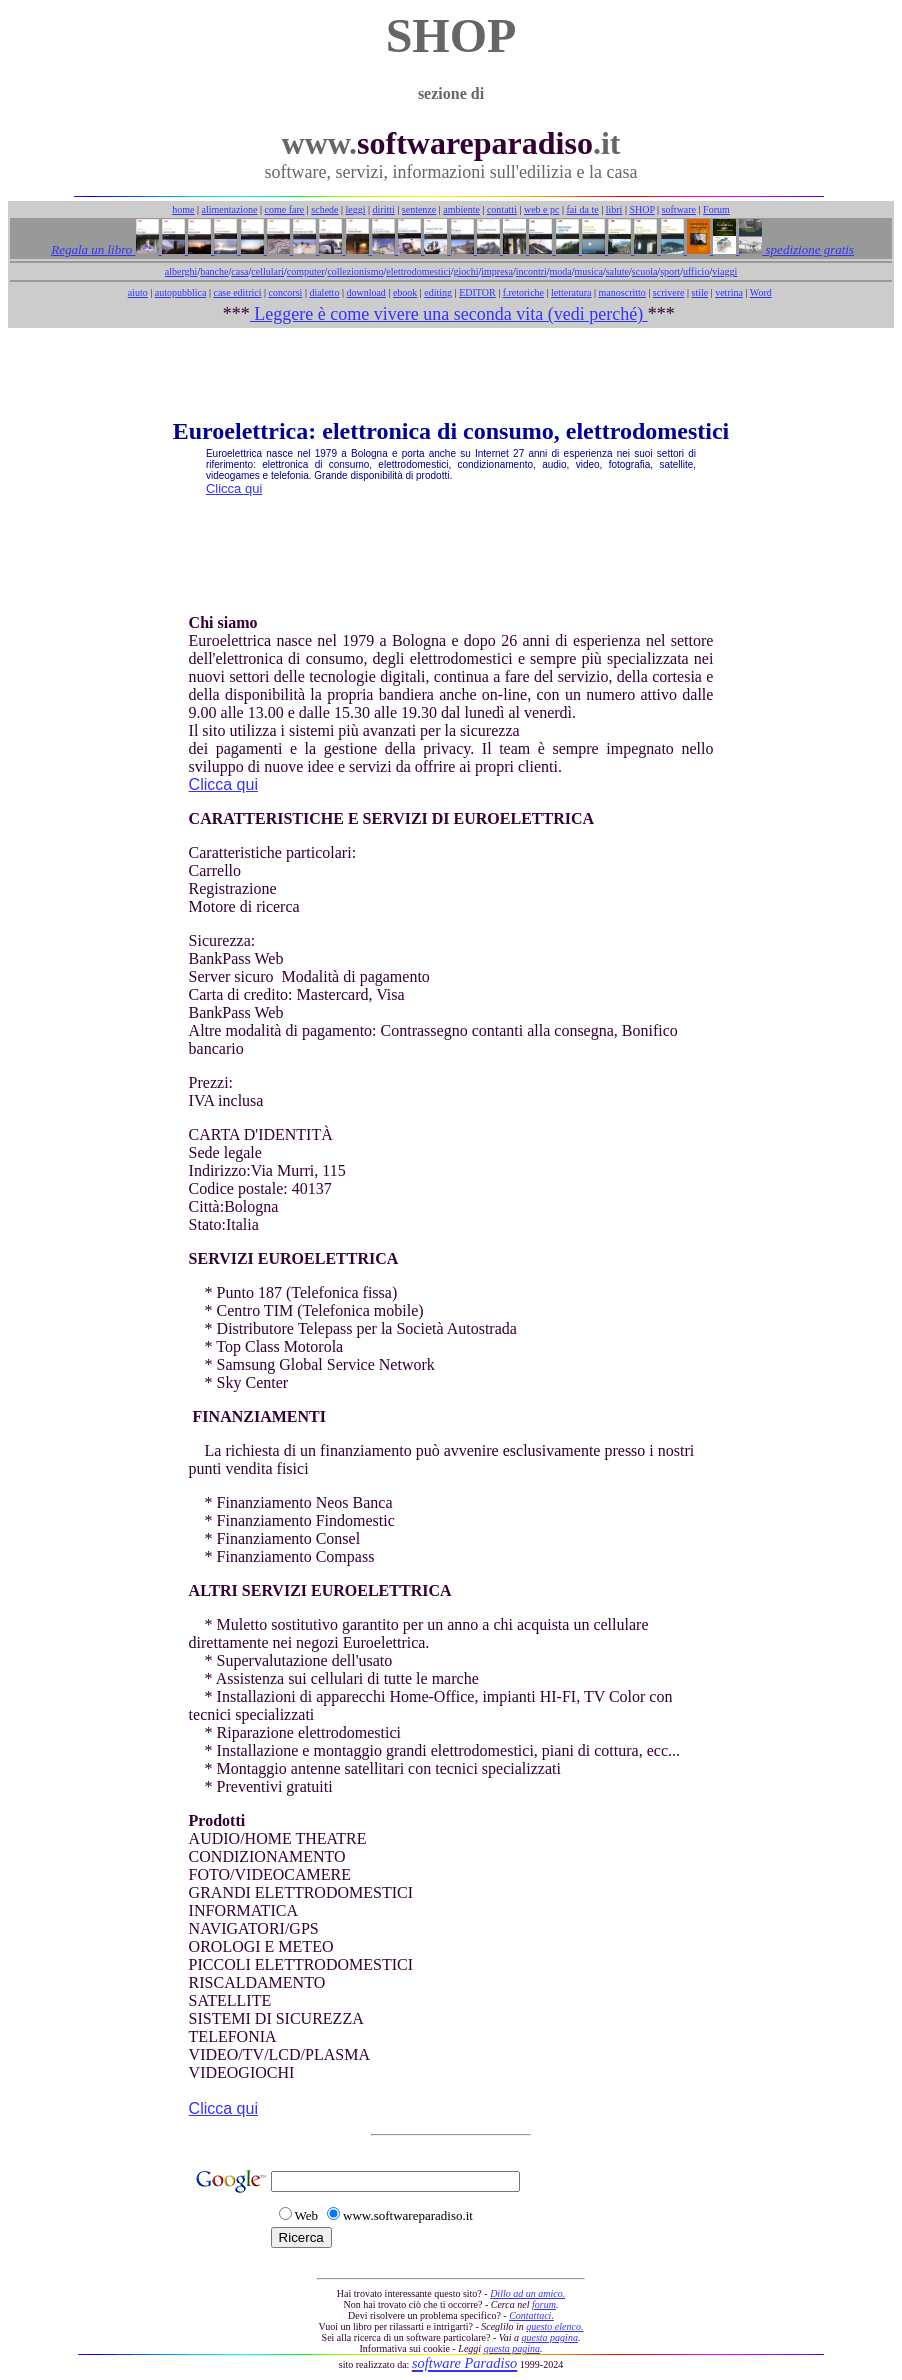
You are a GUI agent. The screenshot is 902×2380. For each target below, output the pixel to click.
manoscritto (622, 292)
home (183, 209)
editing (438, 292)
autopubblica (181, 292)
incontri (531, 271)
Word (761, 292)
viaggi (724, 271)
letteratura (571, 292)
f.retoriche (523, 292)
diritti (384, 209)
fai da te (583, 209)
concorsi (285, 292)
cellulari (267, 271)
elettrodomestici (418, 271)
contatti (502, 209)
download (365, 292)
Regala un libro (93, 249)
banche (214, 271)
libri (614, 209)
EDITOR (477, 292)
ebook (405, 292)
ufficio (696, 271)
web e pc (542, 209)
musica (589, 271)
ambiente (461, 209)
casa (239, 271)
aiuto (138, 292)
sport (670, 271)
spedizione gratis (808, 249)
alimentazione (229, 209)
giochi (465, 271)
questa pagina (550, 2337)
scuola (645, 271)
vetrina (729, 292)
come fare (285, 209)
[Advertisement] (451, 373)
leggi (356, 209)
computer (306, 271)
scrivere (669, 292)
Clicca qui (234, 488)
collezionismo (355, 271)
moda (561, 271)
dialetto (324, 292)
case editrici (237, 292)
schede (324, 209)
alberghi (181, 271)
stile (699, 292)
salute (617, 271)
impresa (497, 271)
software (679, 209)
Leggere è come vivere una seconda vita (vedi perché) (449, 314)
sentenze (419, 209)
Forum (716, 209)
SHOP (641, 209)
